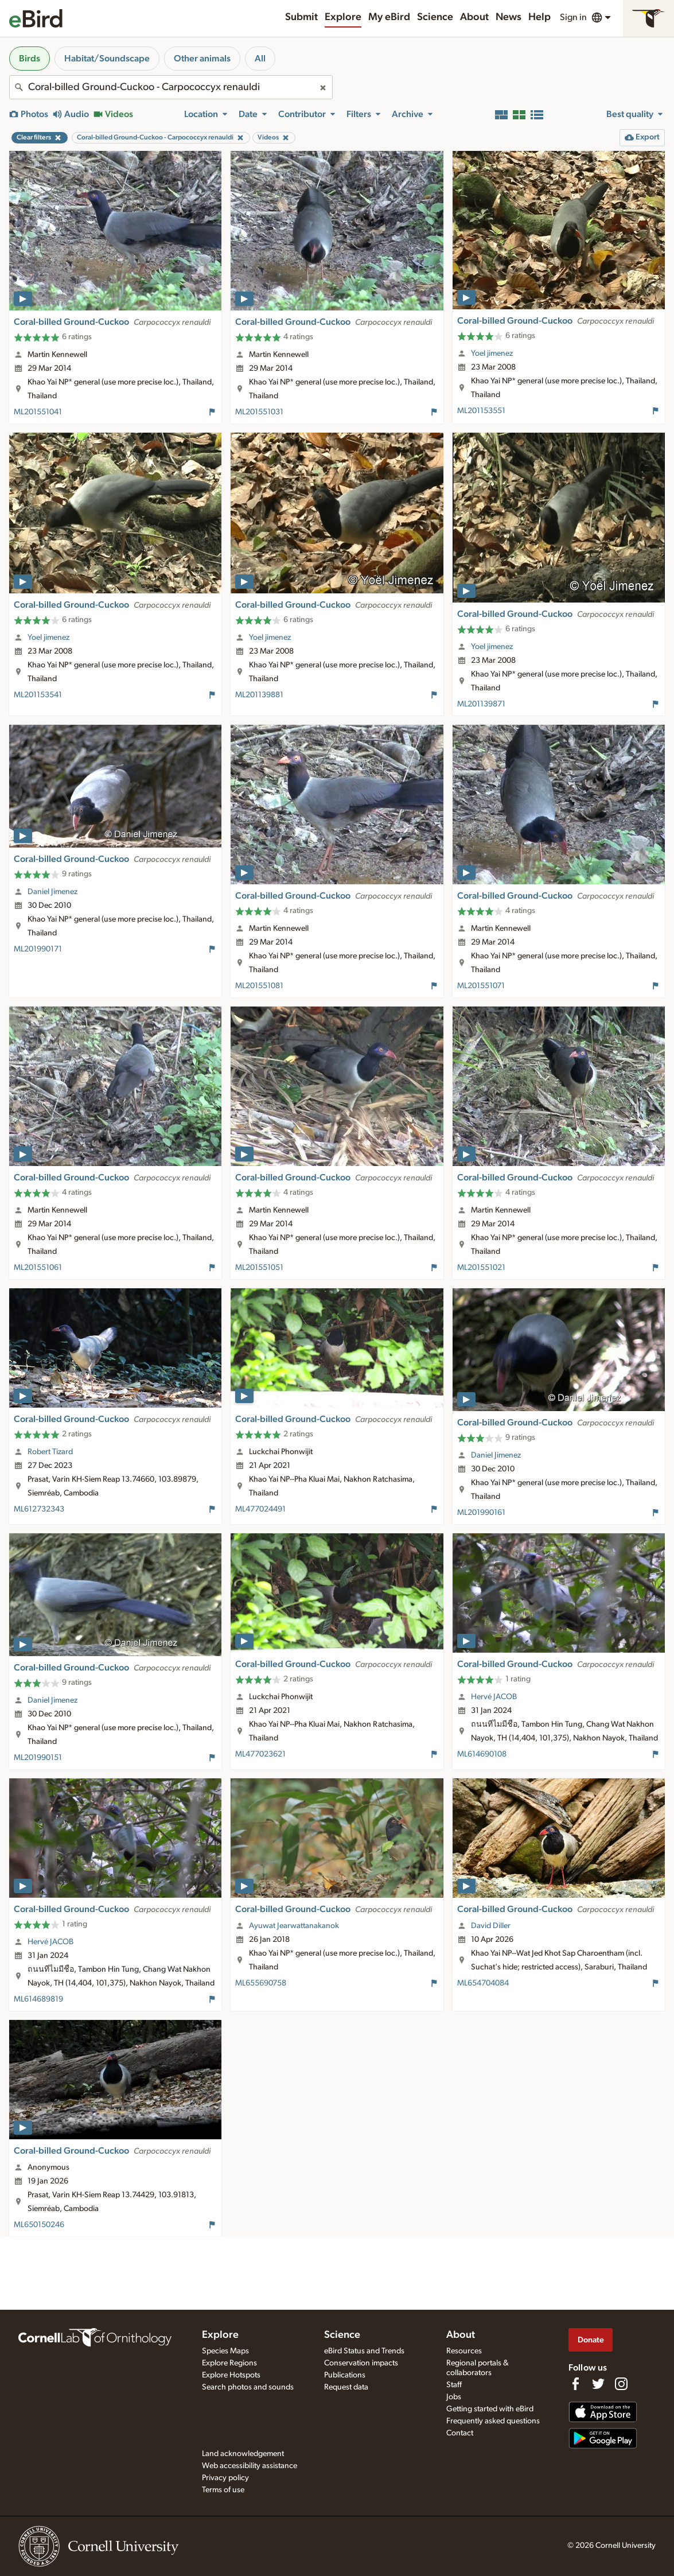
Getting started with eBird (489, 2409)
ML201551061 (38, 1268)
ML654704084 (483, 1983)
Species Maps (225, 2351)
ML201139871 (481, 704)
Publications (344, 2375)
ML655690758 (260, 1983)
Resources (464, 2351)
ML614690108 (482, 1754)
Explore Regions (229, 2363)
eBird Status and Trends (364, 2351)
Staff (454, 2385)
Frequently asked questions (493, 2421)
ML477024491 (260, 1509)
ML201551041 (38, 412)
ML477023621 (260, 1754)
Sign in (573, 17)
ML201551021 (481, 1268)
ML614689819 (38, 1999)
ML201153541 (38, 695)
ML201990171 (38, 949)
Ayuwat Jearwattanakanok (294, 1926)
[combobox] (171, 87)
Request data (346, 2387)
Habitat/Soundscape (107, 58)
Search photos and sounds (248, 2387)
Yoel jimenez (492, 353)
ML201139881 (259, 695)
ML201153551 (481, 411)
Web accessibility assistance (249, 2466)
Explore (343, 17)
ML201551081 (259, 986)
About (474, 17)
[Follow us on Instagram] (621, 2384)
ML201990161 (481, 1513)
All (260, 58)
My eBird (389, 17)
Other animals (202, 58)
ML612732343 (39, 1509)
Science (435, 17)
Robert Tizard (50, 1452)
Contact (459, 2433)
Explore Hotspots (231, 2375)
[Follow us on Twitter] (598, 2384)
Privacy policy (225, 2478)
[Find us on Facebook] (575, 2384)
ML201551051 (259, 1268)
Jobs (453, 2397)
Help (539, 17)
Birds (29, 58)
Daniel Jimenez (52, 892)
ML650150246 (39, 2225)
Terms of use (223, 2490)
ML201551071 (481, 986)
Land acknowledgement (243, 2454)
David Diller (491, 1926)
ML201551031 (259, 412)
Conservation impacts (361, 2363)
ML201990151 (38, 1758)
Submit (301, 17)
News (508, 17)
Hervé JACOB (494, 1697)
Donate (591, 2340)
